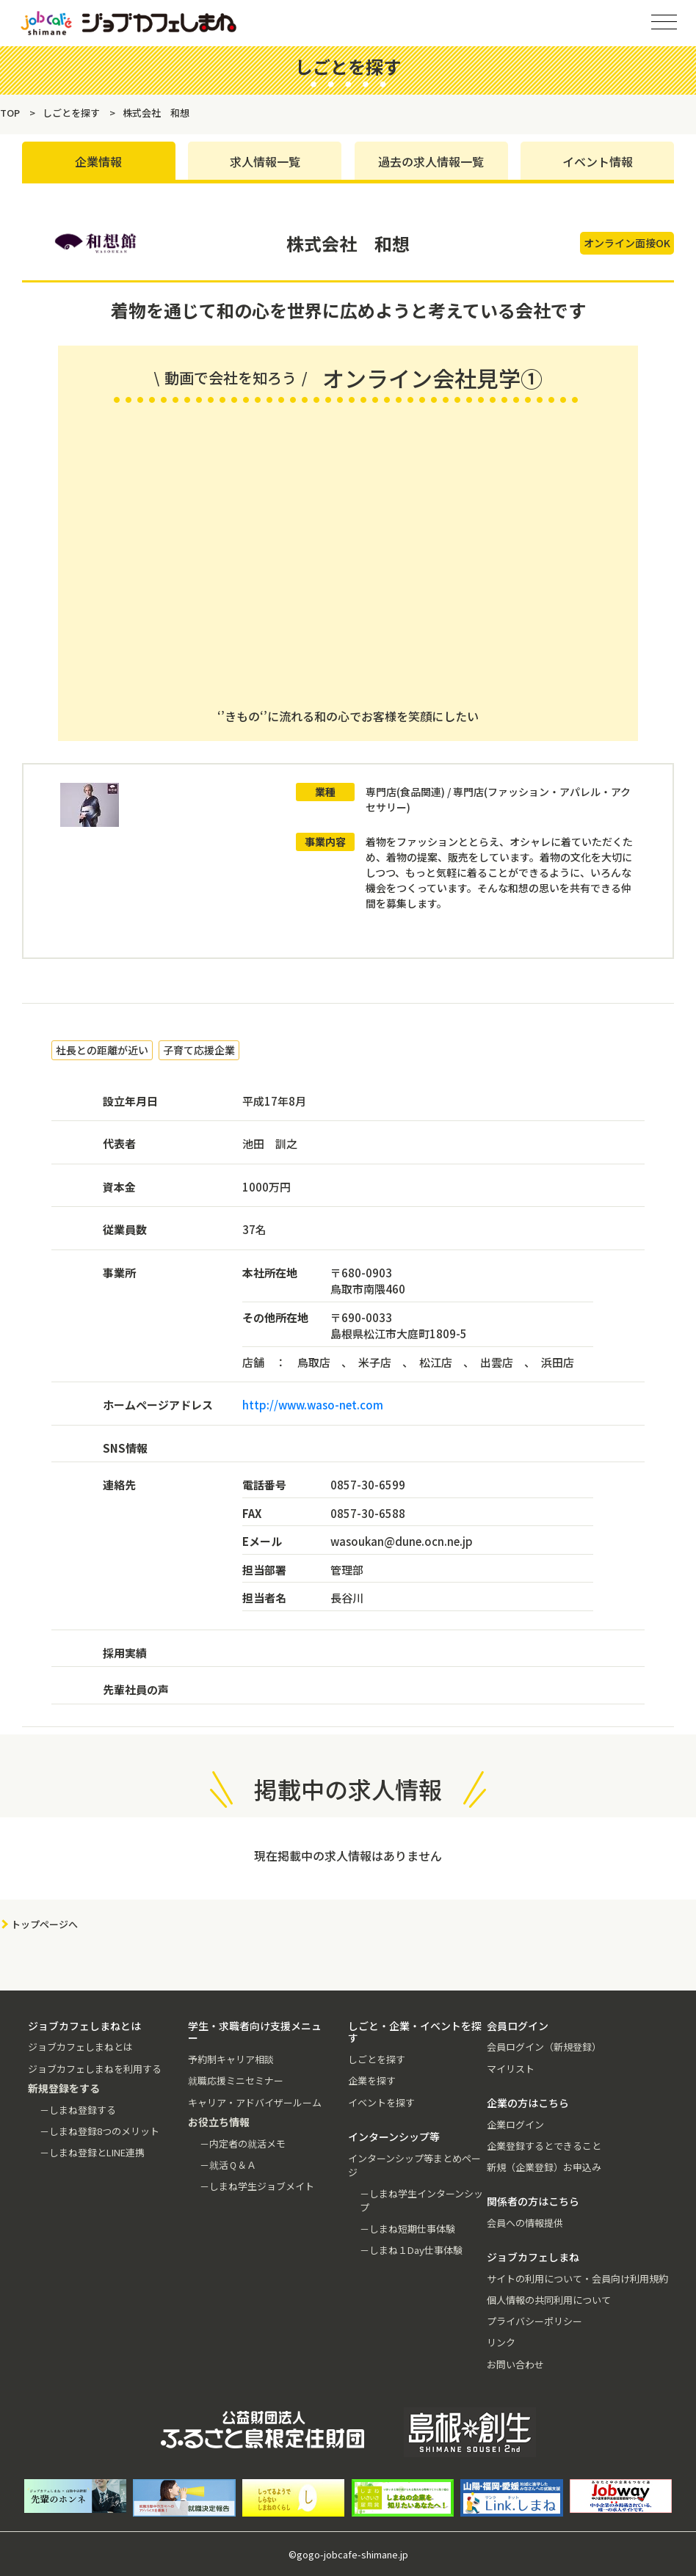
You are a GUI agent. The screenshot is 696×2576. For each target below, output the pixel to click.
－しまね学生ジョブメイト (257, 2186)
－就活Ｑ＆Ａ (228, 2165)
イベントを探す (381, 2102)
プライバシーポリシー (534, 2321)
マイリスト (510, 2069)
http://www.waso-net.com (312, 1404)
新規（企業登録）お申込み (544, 2167)
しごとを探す (376, 2059)
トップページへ (44, 1924)
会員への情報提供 (525, 2223)
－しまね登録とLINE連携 (92, 2152)
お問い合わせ (515, 2364)
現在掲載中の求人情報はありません (348, 1855)
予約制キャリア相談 (231, 2059)
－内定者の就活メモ (243, 2143)
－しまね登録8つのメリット (99, 2131)
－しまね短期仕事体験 (407, 2229)
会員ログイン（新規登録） (544, 2047)
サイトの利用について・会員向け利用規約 (577, 2278)
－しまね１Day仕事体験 (411, 2250)
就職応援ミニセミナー (235, 2080)
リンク (501, 2342)
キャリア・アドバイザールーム (255, 2102)
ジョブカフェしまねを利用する (95, 2069)
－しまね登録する (78, 2110)
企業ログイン (515, 2124)
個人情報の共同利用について (549, 2300)
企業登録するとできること (544, 2146)
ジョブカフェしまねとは (80, 2047)
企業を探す (372, 2080)
